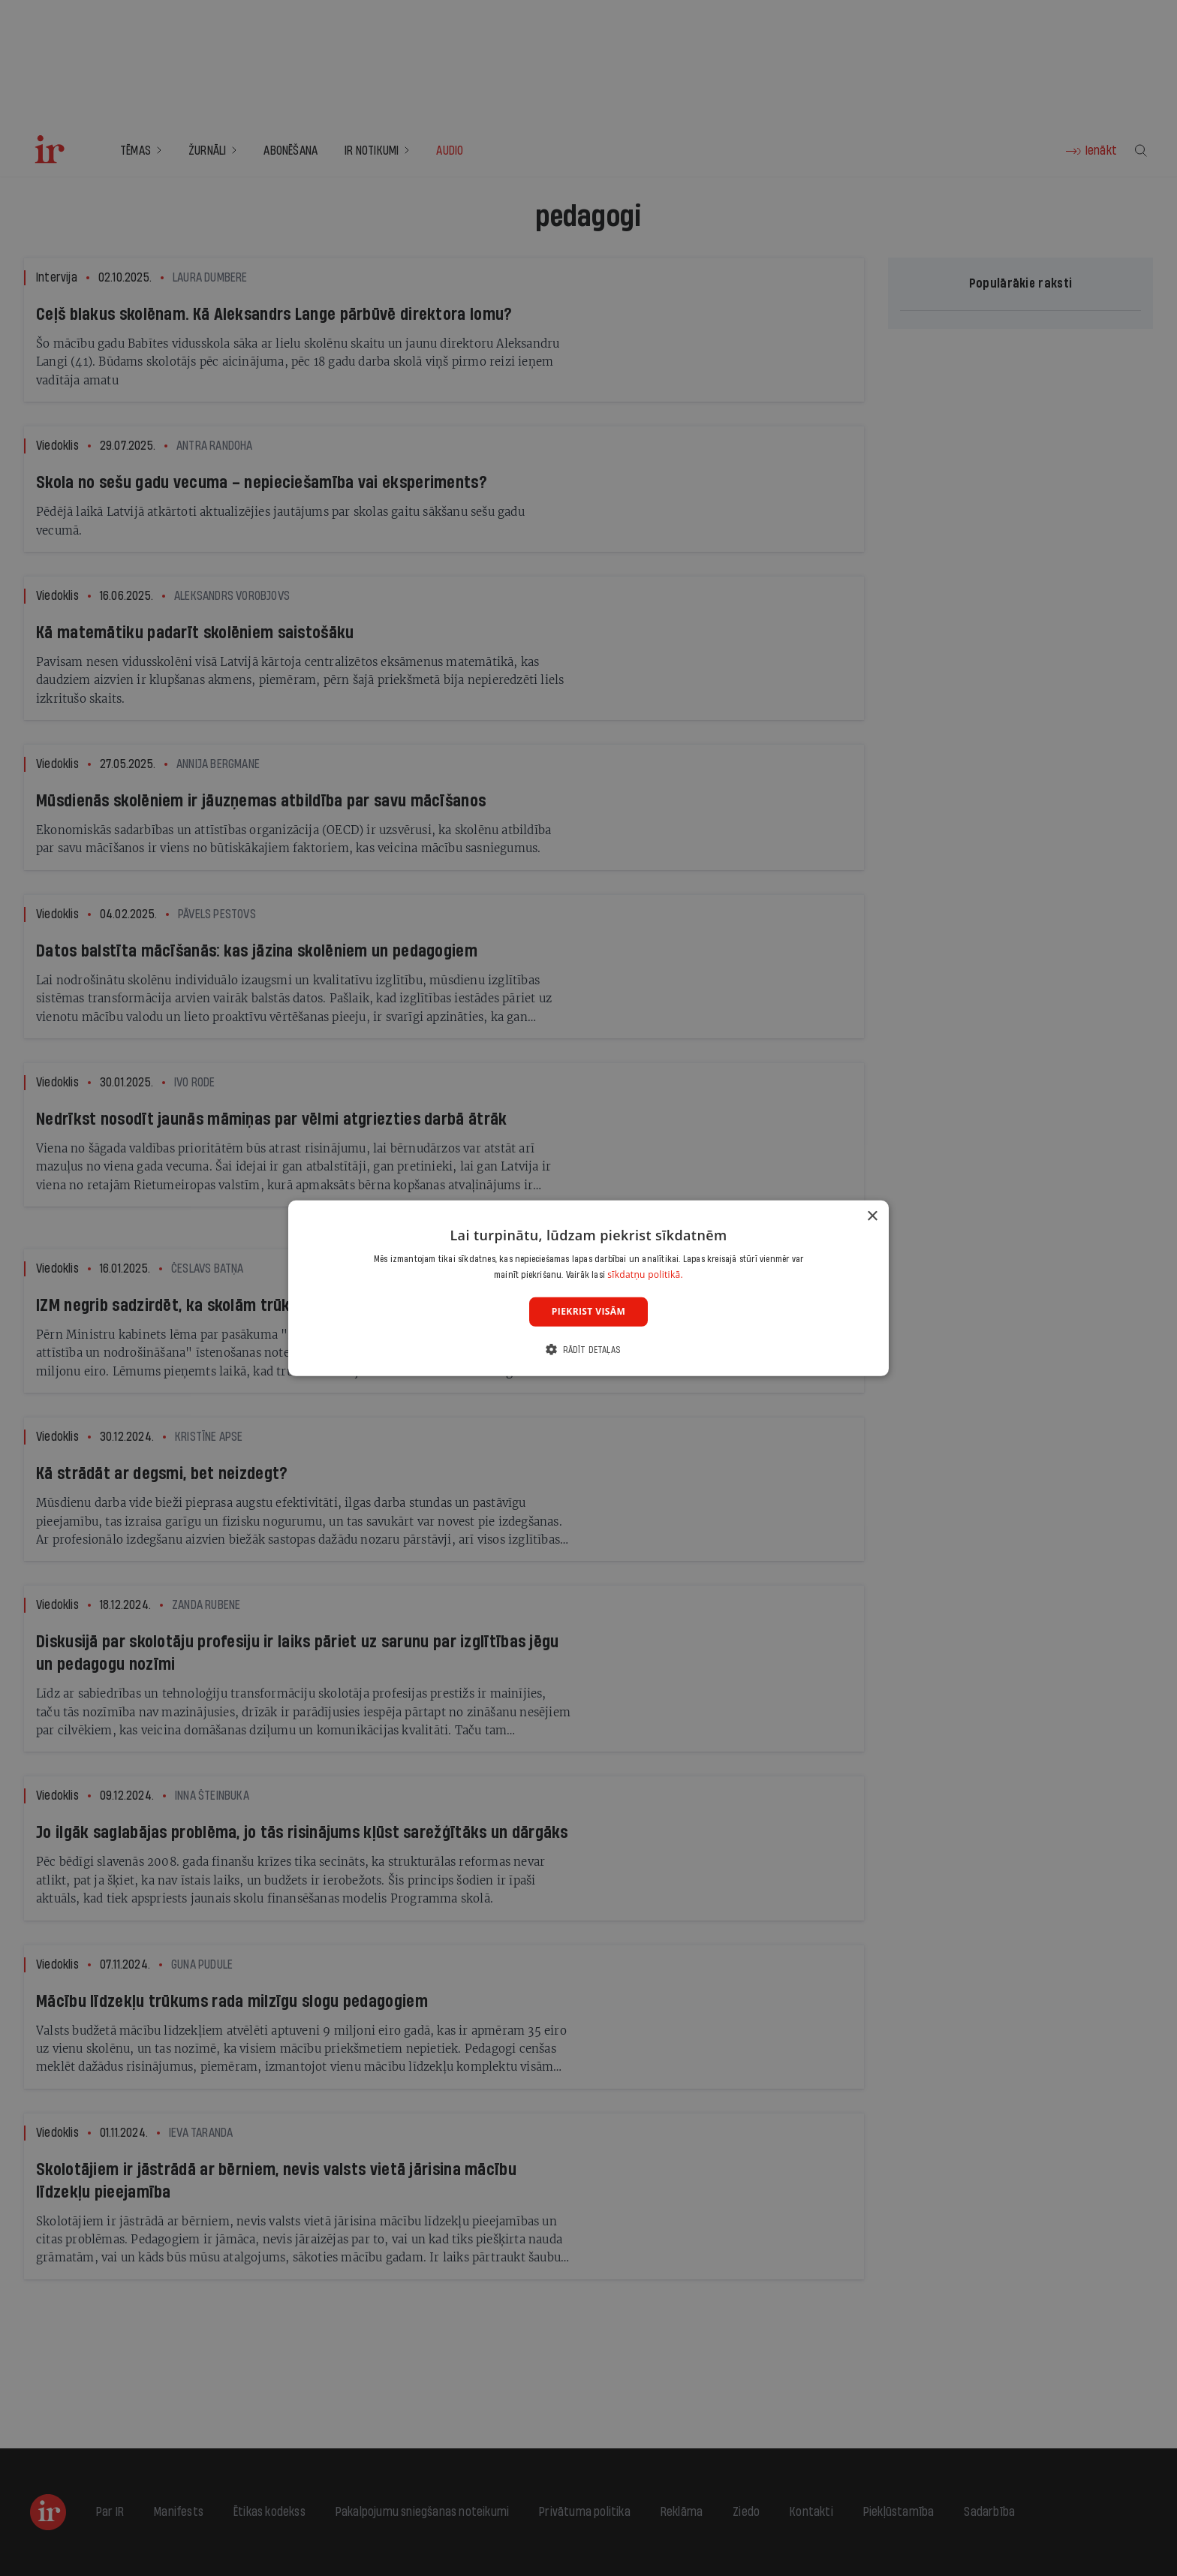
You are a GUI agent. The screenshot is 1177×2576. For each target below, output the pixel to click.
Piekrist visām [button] (588, 1311)
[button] (588, 1349)
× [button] (871, 1216)
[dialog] (588, 1287)
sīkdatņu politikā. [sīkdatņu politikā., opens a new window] (645, 1274)
